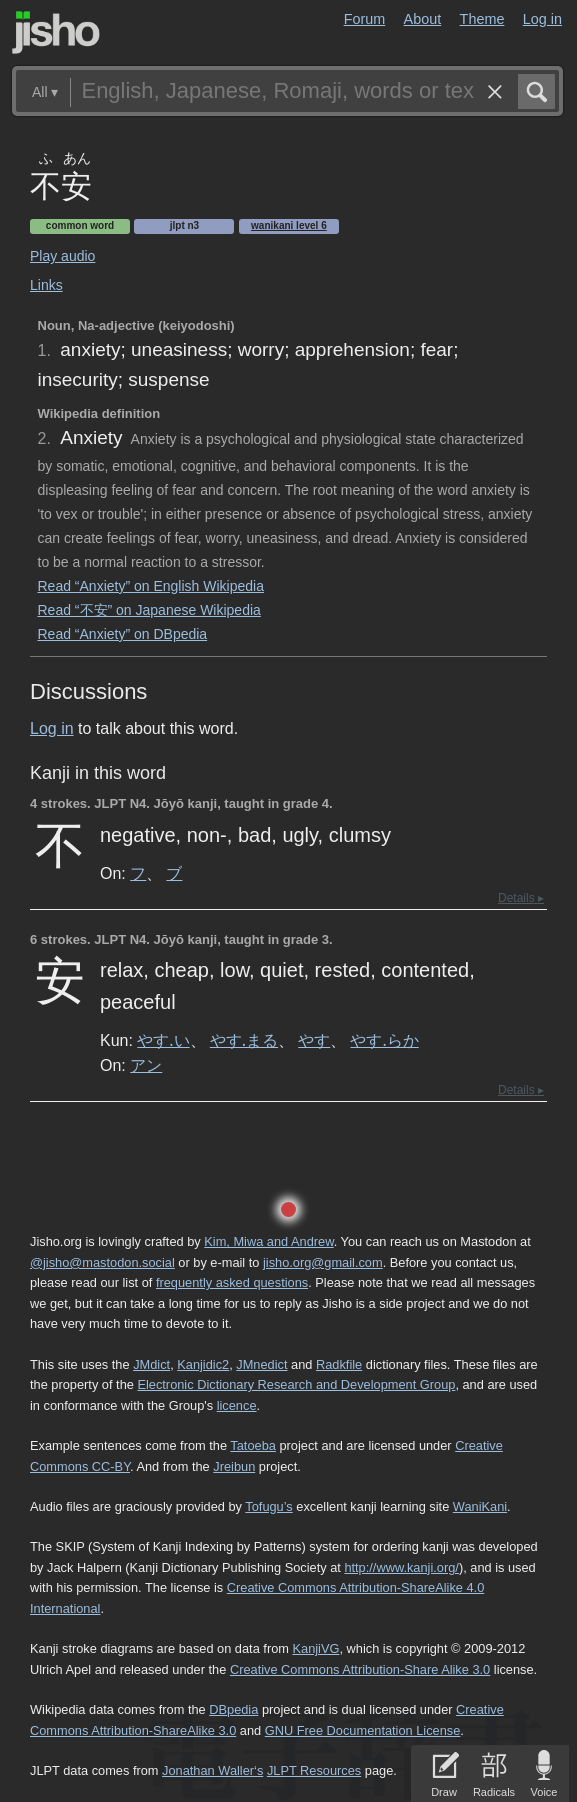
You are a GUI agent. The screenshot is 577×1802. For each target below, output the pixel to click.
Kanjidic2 (203, 1364)
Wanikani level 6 (289, 225)
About (423, 19)
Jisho (56, 32)
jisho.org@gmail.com (323, 1262)
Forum (365, 19)
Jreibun (234, 1466)
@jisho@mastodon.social (102, 1262)
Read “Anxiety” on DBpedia (123, 634)
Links (46, 285)
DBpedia (233, 1709)
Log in (542, 19)
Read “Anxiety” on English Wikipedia (151, 586)
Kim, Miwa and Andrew (268, 1241)
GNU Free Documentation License (363, 1730)
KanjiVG (315, 1648)
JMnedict (261, 1364)
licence (237, 1405)
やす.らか (384, 1040)
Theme (482, 19)
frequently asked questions (232, 1282)
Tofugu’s (268, 1506)
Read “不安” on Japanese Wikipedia (149, 610)
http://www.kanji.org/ (401, 1567)
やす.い (163, 1040)
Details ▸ (521, 898)
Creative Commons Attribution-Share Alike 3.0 (360, 1669)
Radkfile (339, 1364)
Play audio (62, 256)
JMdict (151, 1364)
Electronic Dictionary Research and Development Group (296, 1384)
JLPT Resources (314, 1770)
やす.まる (244, 1040)
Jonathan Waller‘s (212, 1770)
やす (314, 1040)
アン (146, 1065)
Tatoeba (253, 1445)
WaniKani (480, 1506)
